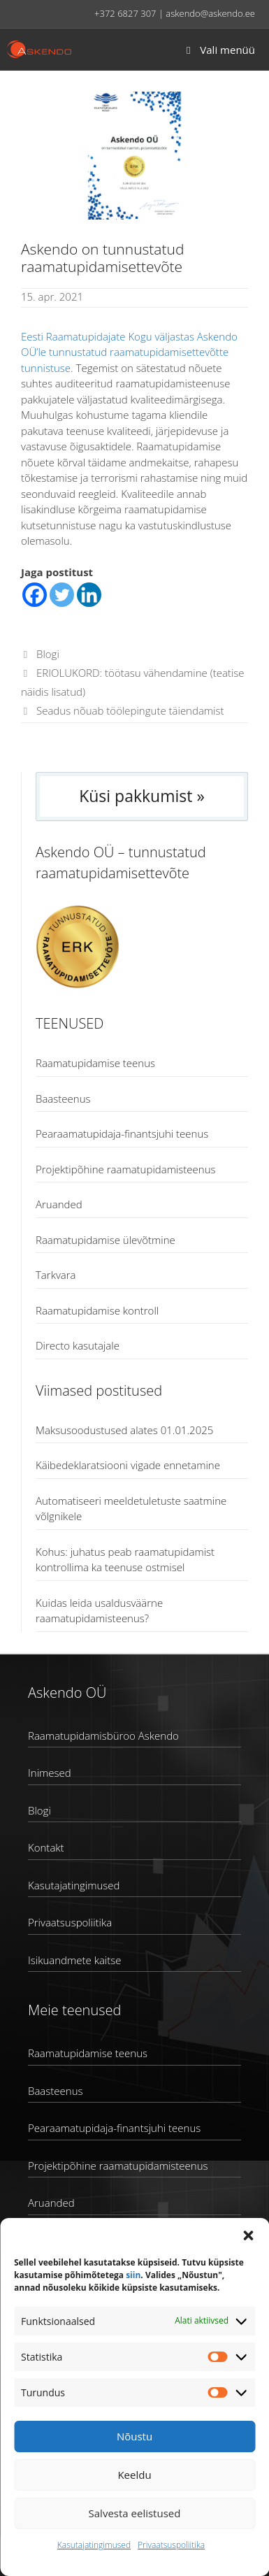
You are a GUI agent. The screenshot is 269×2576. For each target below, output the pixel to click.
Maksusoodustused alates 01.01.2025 (124, 1430)
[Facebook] (34, 594)
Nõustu (134, 2436)
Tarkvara (56, 1275)
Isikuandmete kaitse (74, 1960)
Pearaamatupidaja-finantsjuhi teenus (122, 1133)
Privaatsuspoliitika (171, 2545)
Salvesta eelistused (135, 2513)
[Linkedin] (89, 594)
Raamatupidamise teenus (95, 1063)
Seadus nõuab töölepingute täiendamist (130, 710)
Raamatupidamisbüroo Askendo (103, 1736)
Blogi (47, 654)
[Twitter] (62, 594)
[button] (248, 2235)
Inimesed (49, 1773)
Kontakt (46, 1847)
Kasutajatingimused (94, 2545)
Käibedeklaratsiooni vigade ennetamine (128, 1465)
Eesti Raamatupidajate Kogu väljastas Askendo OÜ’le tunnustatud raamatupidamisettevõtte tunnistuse (129, 352)
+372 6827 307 (125, 13)
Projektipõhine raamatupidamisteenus (125, 1169)
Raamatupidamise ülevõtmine (105, 1240)
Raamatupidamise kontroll (97, 1310)
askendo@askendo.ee (210, 13)
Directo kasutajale (77, 1345)
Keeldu (134, 2475)
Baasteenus (63, 1098)
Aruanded (59, 1204)
